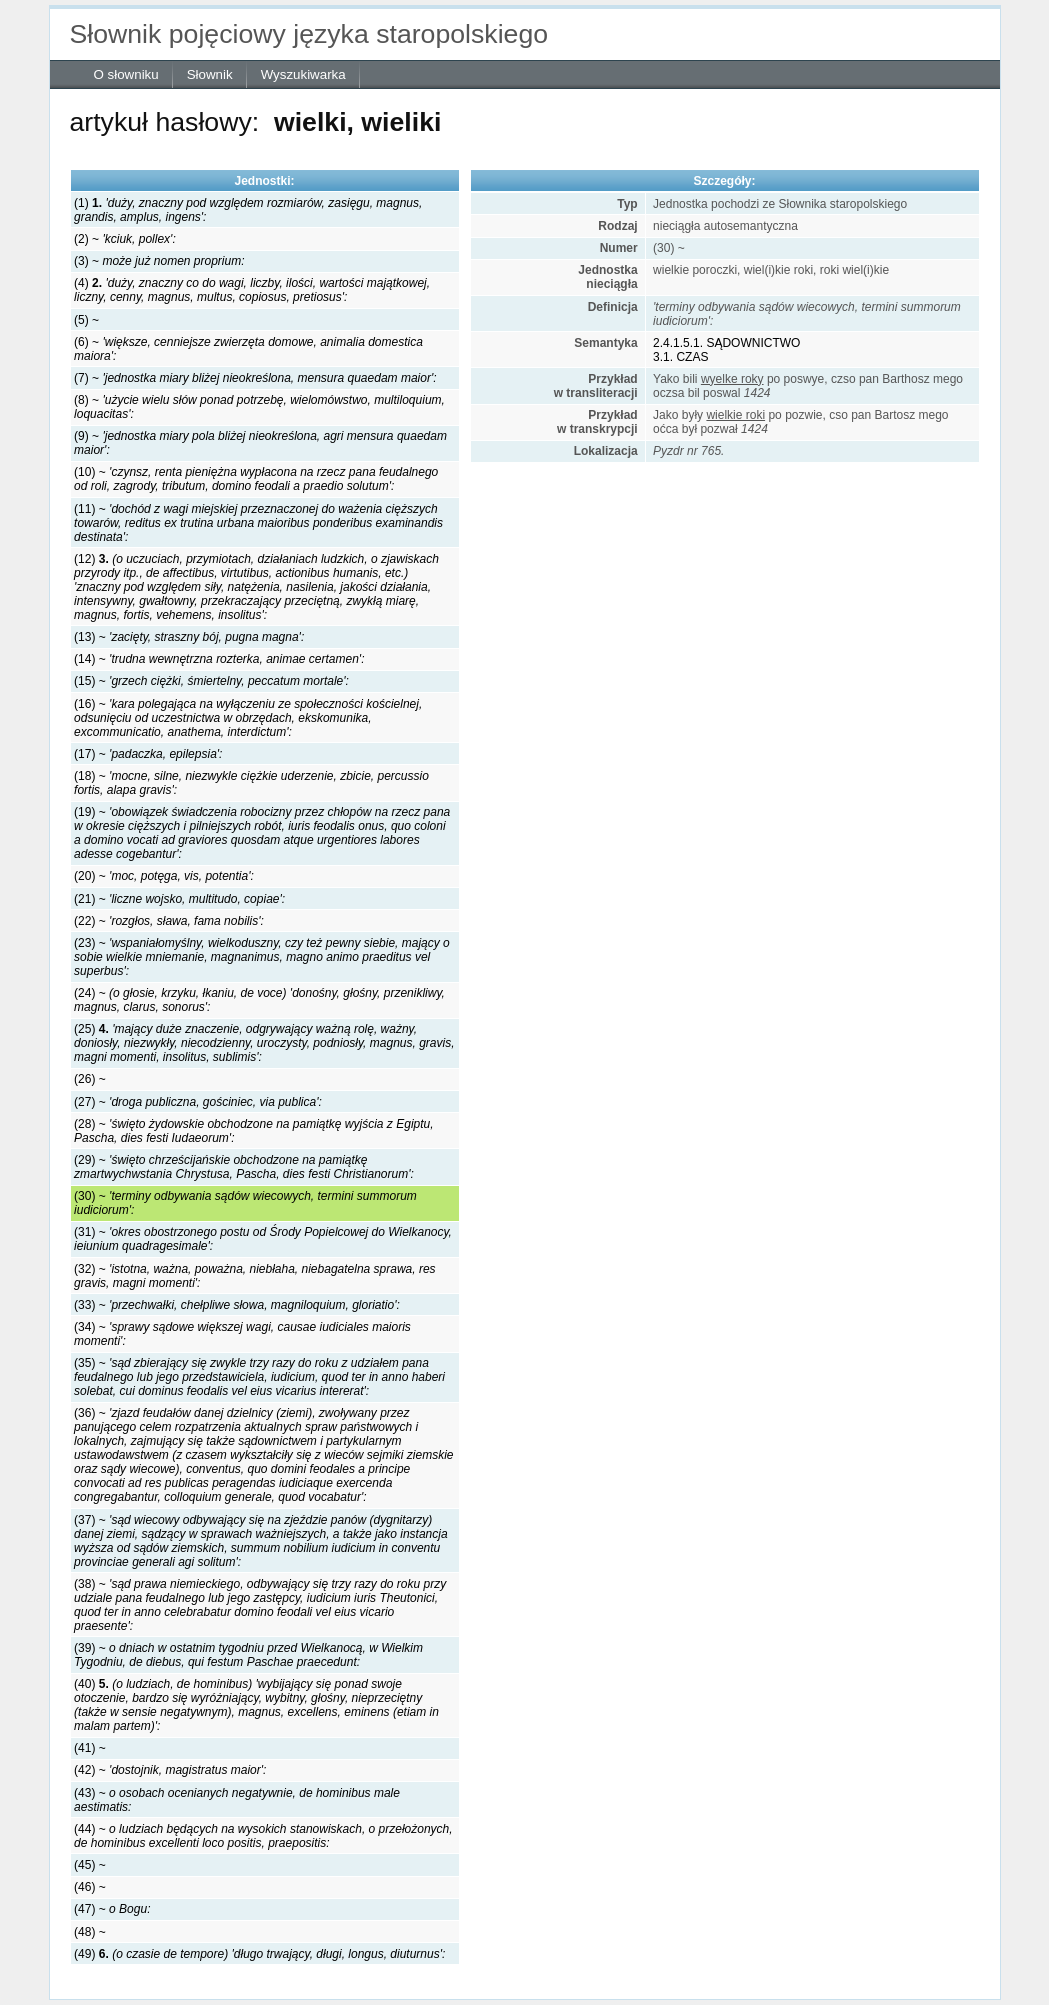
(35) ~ (259, 1377)
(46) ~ (90, 1887)
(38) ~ (260, 1605)
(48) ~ (90, 1932)
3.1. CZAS (680, 357)
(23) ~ (262, 957)
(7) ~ (255, 378)
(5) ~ (86, 320)
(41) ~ (90, 1748)
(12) (256, 587)
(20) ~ (164, 876)
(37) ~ (261, 1541)
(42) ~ (170, 1770)
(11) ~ (258, 523)
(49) (259, 1954)
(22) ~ (169, 921)
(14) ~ (219, 659)
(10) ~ (256, 479)
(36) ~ (263, 1455)
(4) (252, 290)
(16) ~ (248, 718)
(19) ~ (262, 833)
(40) (256, 1705)
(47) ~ (112, 1909)
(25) (264, 1043)
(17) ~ (148, 754)
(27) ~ (198, 1102)
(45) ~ (90, 1865)
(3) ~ (159, 261)
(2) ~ (125, 239)
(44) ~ (263, 1836)
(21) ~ (179, 899)
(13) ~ (189, 637)
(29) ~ (244, 1167)
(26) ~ (90, 1079)
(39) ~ (248, 1655)
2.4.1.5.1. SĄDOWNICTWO (726, 343)
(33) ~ (237, 1305)
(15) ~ (211, 681)
